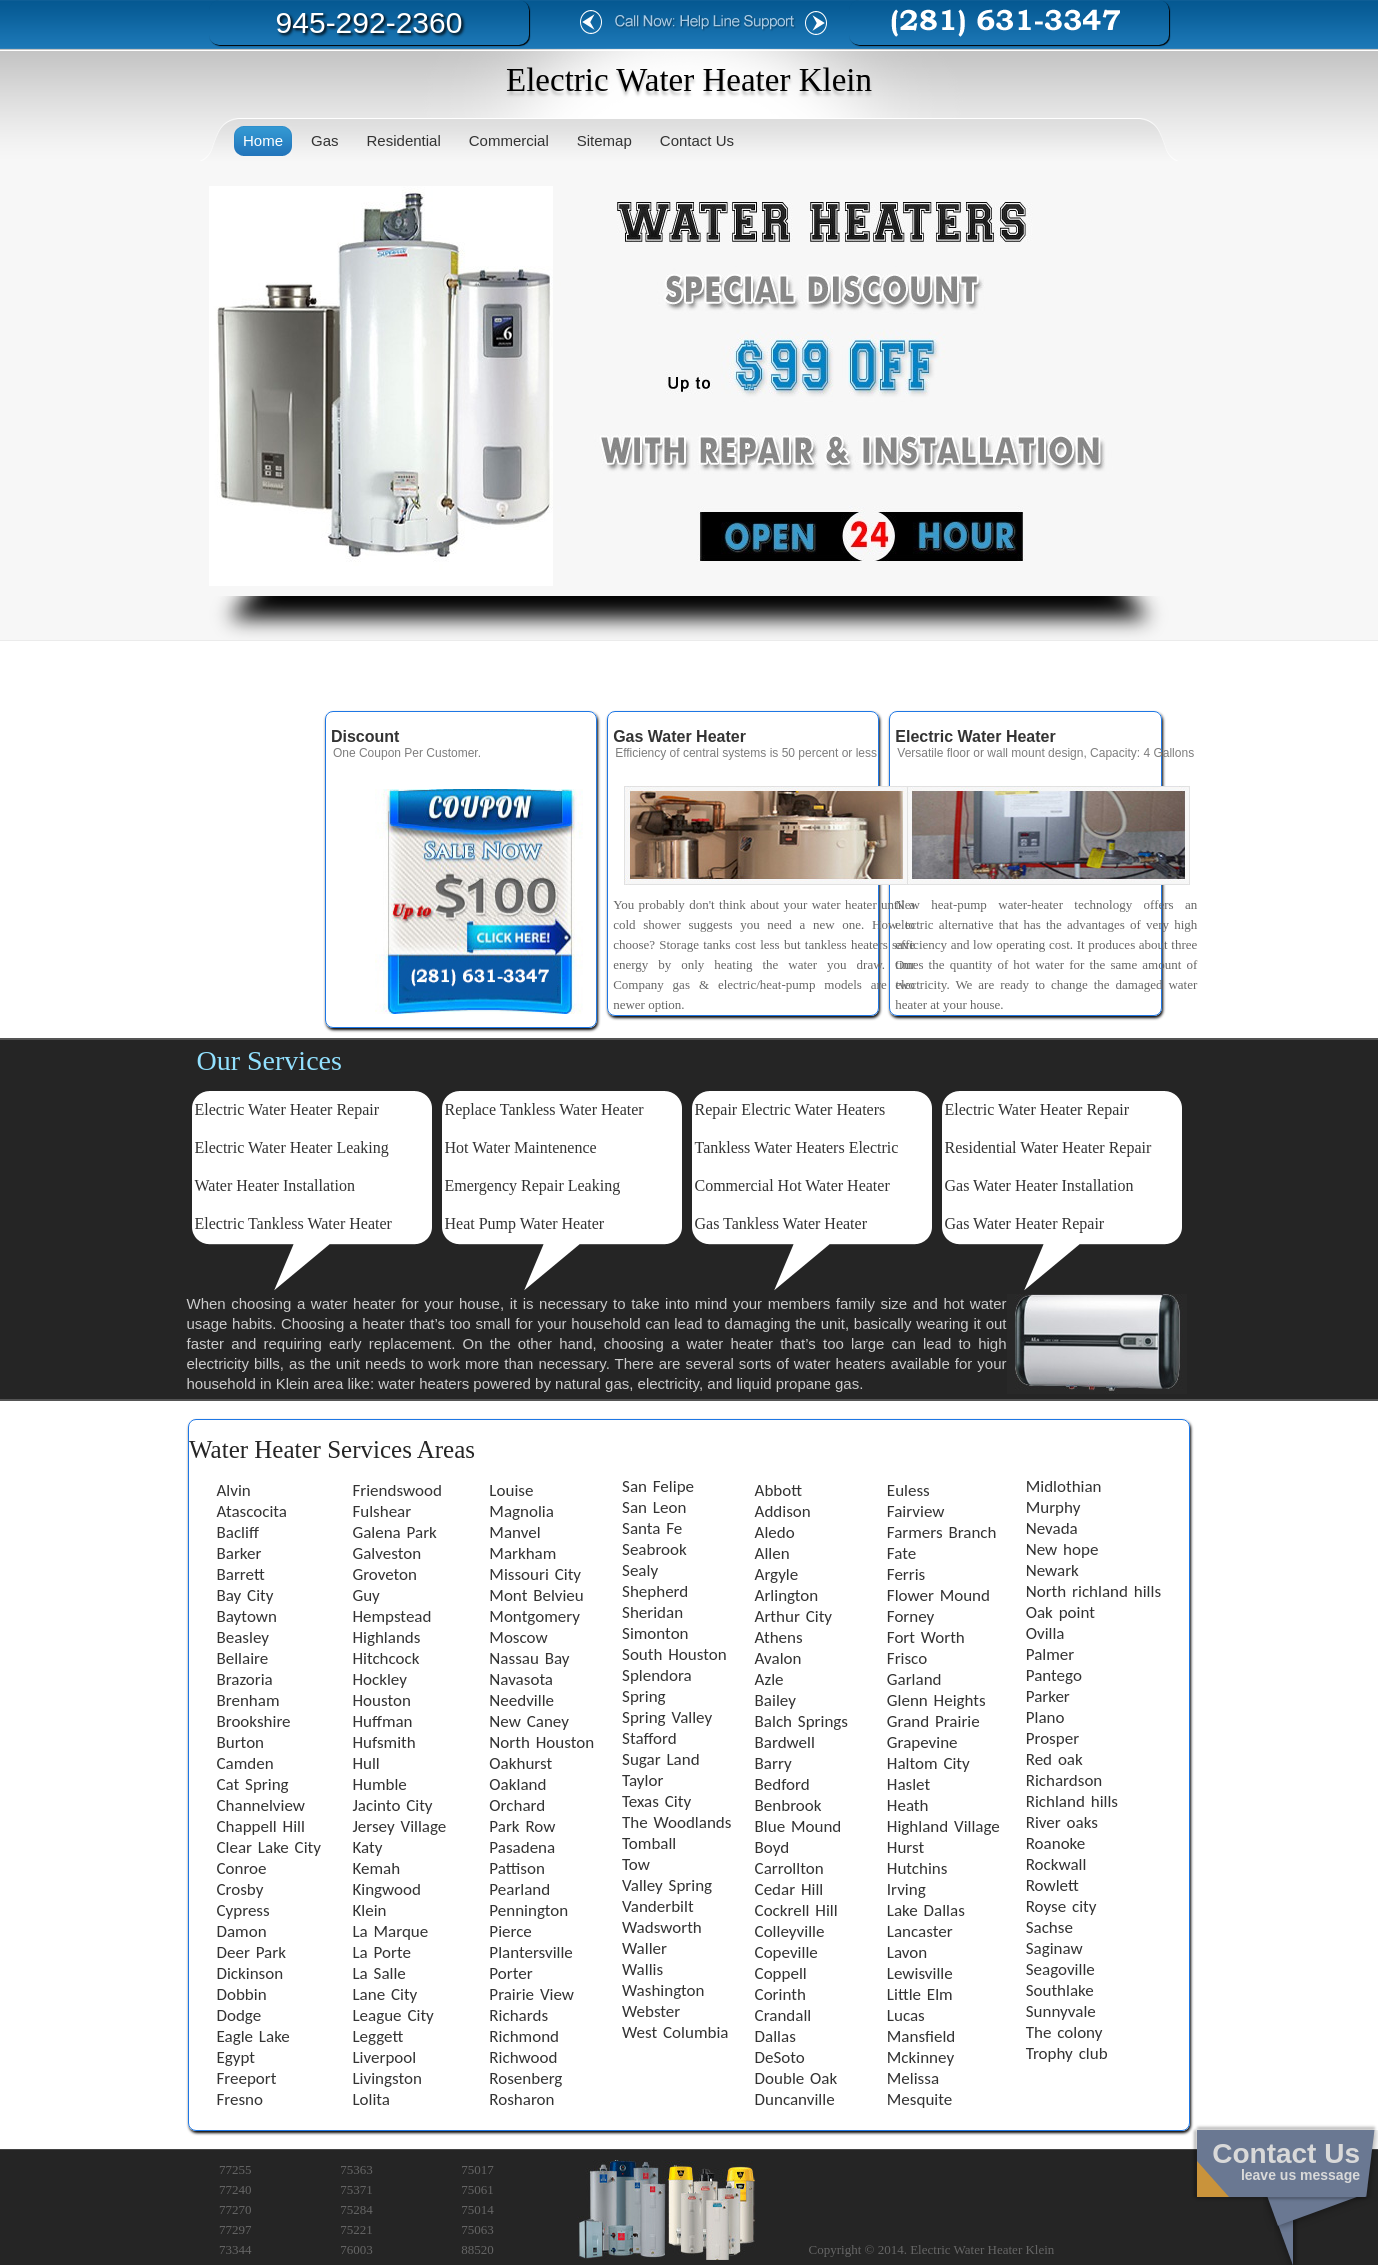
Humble (379, 1784)
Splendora (657, 1675)
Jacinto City (392, 1805)
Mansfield (921, 2036)
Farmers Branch (942, 1532)
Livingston (386, 2078)
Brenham (248, 1700)
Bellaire (243, 1658)
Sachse (1049, 1927)
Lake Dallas (926, 1910)
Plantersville (530, 1952)
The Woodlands (676, 1822)
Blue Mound (798, 1826)
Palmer (1050, 1654)
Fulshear (381, 1511)
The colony (1064, 2032)
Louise (511, 1490)
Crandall (783, 2015)
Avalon (778, 1658)
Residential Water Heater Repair (1048, 1147)
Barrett (241, 1574)
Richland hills (1072, 1801)
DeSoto (780, 2057)
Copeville (786, 1952)
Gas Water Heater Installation (1039, 1185)
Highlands (386, 1637)
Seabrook (654, 1549)
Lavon (907, 1952)
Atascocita (252, 1511)
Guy (365, 1595)
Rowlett (1052, 1885)
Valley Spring (667, 1885)
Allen (772, 1553)
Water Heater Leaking (316, 1147)
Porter (510, 1973)
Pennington (528, 1910)
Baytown (247, 1616)
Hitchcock (385, 1658)
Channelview (261, 1805)
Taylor (642, 1780)
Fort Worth (926, 1637)
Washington (663, 1990)
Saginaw (1054, 1948)
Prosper (1052, 1738)
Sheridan (652, 1612)
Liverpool (384, 2057)
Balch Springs (801, 1721)
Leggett (377, 2036)
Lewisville (920, 1973)
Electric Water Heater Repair (287, 1109)
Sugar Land (661, 1759)
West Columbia (675, 2032)
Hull (365, 1763)
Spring (644, 1696)
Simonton (655, 1633)
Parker (1048, 1696)
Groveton (384, 1574)
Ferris (906, 1574)
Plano (1045, 1717)
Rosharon (521, 2099)
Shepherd (655, 1591)
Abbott (778, 1490)
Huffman (382, 1721)
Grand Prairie (933, 1721)
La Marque (390, 1931)
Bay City (245, 1595)
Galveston (386, 1553)
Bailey (775, 1700)
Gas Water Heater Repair (1025, 1223)
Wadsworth (662, 1927)
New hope (1062, 1549)
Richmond (524, 2036)
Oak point (1060, 1612)
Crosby (240, 1889)
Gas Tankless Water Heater (781, 1223)
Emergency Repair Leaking (533, 1185)
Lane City (384, 1994)
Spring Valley (667, 1717)
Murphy (1053, 1507)
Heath (908, 1805)
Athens (779, 1637)
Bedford (782, 1784)
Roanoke (1056, 1843)
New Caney (529, 1721)
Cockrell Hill (796, 1910)
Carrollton (789, 1868)
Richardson (1064, 1780)
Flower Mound (938, 1595)
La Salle (378, 1973)
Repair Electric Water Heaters (790, 1109)
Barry (773, 1763)
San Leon (654, 1507)
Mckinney (920, 2057)
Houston (381, 1700)
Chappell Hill (261, 1826)
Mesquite (919, 2099)
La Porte (381, 1952)
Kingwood (386, 1889)
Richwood (523, 2057)
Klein (369, 1910)
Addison (783, 1511)
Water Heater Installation (275, 1185)
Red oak (1054, 1759)
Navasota (521, 1679)
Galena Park (394, 1532)
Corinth (780, 1994)
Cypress (243, 1910)
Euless (908, 1490)
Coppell (781, 1973)
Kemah (376, 1868)
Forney (910, 1616)
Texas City (656, 1801)
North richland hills (1093, 1591)
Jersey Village (399, 1826)
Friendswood (396, 1490)
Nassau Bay (529, 1658)
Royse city (1061, 1906)
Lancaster (920, 1931)
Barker (239, 1553)
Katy (367, 1847)
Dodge (239, 2015)
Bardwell (785, 1742)
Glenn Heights (936, 1700)
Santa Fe (652, 1528)
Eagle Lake (253, 2036)
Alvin (234, 1490)
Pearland (519, 1889)
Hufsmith (383, 1742)
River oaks (1062, 1822)
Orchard (517, 1805)
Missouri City (535, 1574)
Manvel (514, 1532)
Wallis (642, 1969)
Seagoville (1060, 1969)
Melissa (913, 2078)
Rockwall (1056, 1864)
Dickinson (250, 1973)
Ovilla (1045, 1633)
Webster (651, 2011)
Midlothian (1064, 1486)
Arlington (787, 1595)
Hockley (379, 1679)
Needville (521, 1700)
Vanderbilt (658, 1906)
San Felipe (658, 1486)
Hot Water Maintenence (521, 1147)
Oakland (517, 1784)
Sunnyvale (1061, 2011)
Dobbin (242, 1994)
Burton (241, 1742)
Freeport (247, 2078)
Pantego (1054, 1675)
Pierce (510, 1931)
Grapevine (922, 1742)
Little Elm (920, 1994)
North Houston (541, 1742)
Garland (914, 1679)
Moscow (518, 1637)
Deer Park (251, 1952)
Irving (906, 1889)
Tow (636, 1864)
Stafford (649, 1738)
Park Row (522, 1826)
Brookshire (254, 1721)
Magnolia (521, 1511)
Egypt (236, 2057)
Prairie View (531, 1994)
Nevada (1052, 1528)
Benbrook (788, 1805)
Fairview (916, 1511)
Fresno (240, 2099)
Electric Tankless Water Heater (293, 1223)
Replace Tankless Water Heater (544, 1109)
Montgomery (534, 1616)
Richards (518, 2015)
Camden (245, 1763)
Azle (769, 1679)
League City (392, 2015)
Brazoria (245, 1679)
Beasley (243, 1637)
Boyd (772, 1847)
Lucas (906, 2015)
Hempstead (391, 1616)
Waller (644, 1948)
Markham (522, 1553)
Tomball (649, 1843)
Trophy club (1067, 2053)
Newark (1052, 1570)
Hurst (905, 1847)
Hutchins (917, 1868)
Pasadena (522, 1847)
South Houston (674, 1654)
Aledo (775, 1532)
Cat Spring (253, 1784)
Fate (901, 1553)
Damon (242, 1931)
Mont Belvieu (536, 1595)
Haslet (908, 1784)
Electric (220, 1147)
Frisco (907, 1658)
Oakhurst (520, 1763)
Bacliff (238, 1532)
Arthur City (793, 1616)
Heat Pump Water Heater (525, 1223)
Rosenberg (525, 2078)
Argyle (777, 1574)
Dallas (775, 2036)
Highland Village (943, 1826)
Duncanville (795, 2099)
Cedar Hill (789, 1889)
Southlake (1060, 1990)
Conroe (242, 1868)
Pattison (517, 1868)
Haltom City (928, 1763)
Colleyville (790, 1931)
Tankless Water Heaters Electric (797, 1147)
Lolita (371, 2099)
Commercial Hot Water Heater (792, 1185)
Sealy (640, 1570)
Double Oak (796, 2078)
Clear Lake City (269, 1847)
